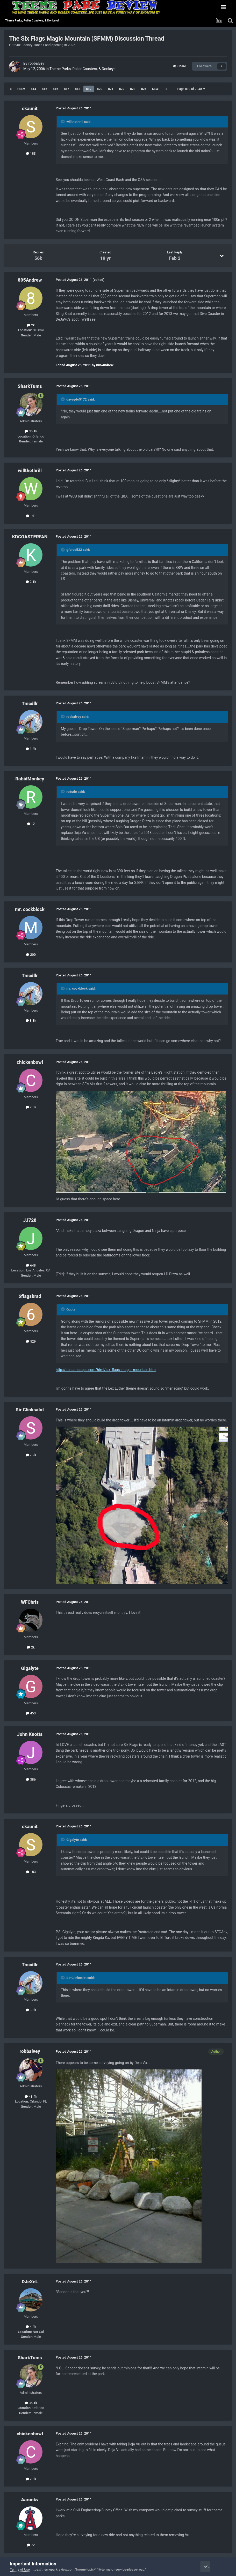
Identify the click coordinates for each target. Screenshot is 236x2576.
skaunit (30, 108)
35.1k (31, 431)
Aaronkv (30, 2499)
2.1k (31, 582)
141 (31, 516)
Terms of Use (20, 2569)
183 (31, 153)
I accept (212, 2566)
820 (99, 89)
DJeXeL (30, 2281)
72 (31, 2545)
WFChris (30, 1602)
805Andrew (30, 280)
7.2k (31, 1455)
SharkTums (30, 386)
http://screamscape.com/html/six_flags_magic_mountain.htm (106, 1370)
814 (33, 89)
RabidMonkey (29, 778)
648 (31, 1265)
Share (179, 66)
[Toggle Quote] (63, 121)
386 (31, 1779)
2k (31, 325)
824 (144, 89)
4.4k (31, 2327)
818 (77, 89)
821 (110, 89)
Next (156, 89)
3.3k (31, 749)
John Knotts (29, 1734)
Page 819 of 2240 (191, 89)
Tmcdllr (30, 703)
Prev (21, 89)
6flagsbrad (29, 1296)
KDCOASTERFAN (30, 536)
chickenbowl (30, 1062)
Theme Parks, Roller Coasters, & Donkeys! (82, 69)
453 (31, 1713)
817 (66, 89)
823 (132, 89)
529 (31, 1341)
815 (44, 89)
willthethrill (30, 470)
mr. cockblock (30, 909)
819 (88, 89)
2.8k (31, 1107)
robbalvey (36, 63)
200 (31, 954)
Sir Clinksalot (30, 1409)
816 (55, 89)
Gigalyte (29, 1668)
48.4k (31, 2096)
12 (31, 824)
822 (122, 89)
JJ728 (30, 1220)
